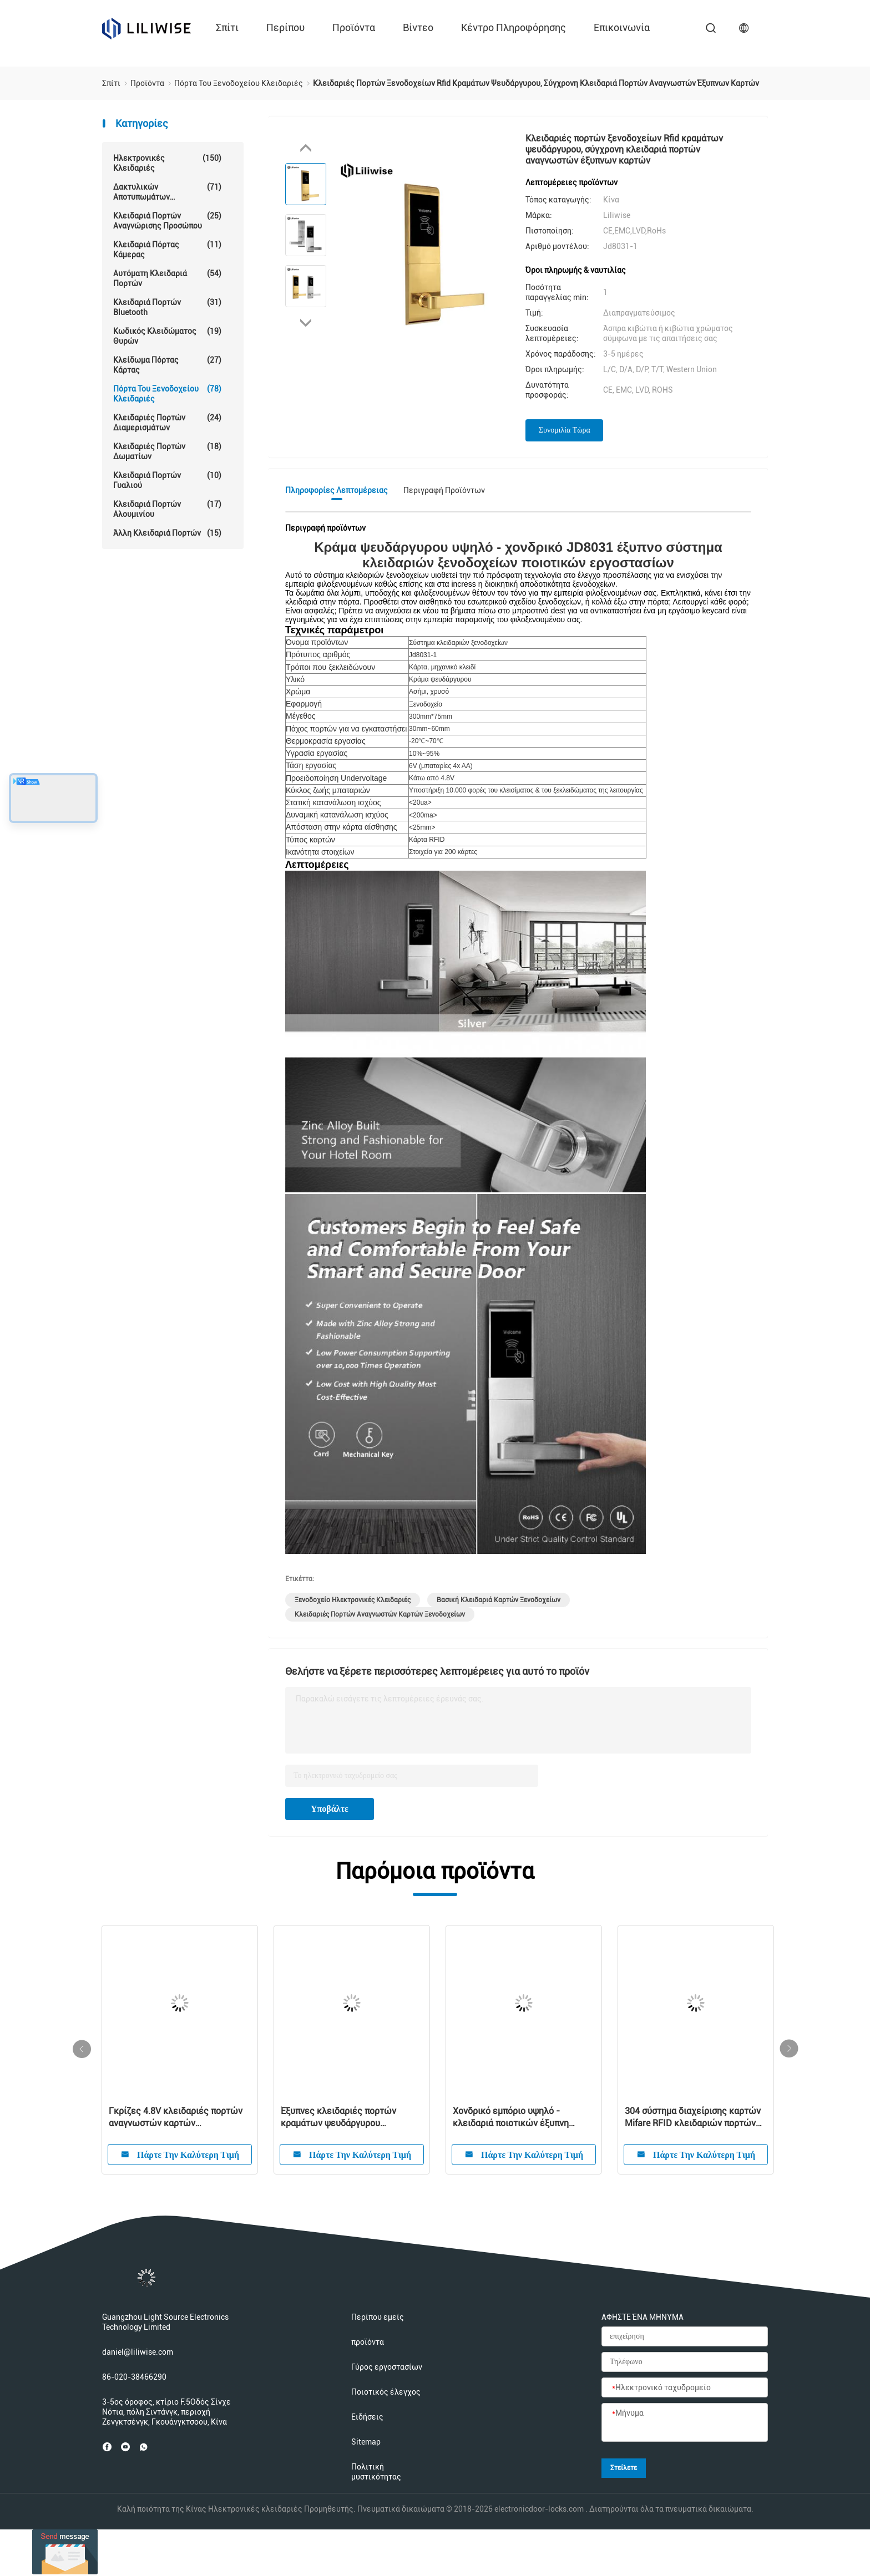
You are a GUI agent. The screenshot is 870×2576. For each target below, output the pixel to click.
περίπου (285, 27)
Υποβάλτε (329, 1808)
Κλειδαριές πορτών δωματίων (167, 451)
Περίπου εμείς (377, 2317)
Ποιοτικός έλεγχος (386, 2391)
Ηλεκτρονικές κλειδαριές (167, 162)
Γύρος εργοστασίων (386, 2366)
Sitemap (366, 2441)
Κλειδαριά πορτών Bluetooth (167, 307)
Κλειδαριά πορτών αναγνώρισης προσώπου (167, 220)
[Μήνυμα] (684, 2423)
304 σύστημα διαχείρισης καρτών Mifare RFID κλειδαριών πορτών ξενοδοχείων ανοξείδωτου (693, 2118)
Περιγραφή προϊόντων (444, 490)
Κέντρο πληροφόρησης (513, 27)
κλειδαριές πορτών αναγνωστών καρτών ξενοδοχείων (380, 1614)
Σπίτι (227, 27)
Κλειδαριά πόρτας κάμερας (167, 249)
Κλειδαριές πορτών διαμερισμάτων (167, 422)
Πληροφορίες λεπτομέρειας (336, 490)
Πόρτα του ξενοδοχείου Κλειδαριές (167, 393)
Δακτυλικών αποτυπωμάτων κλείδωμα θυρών (167, 192)
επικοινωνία (622, 27)
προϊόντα (353, 27)
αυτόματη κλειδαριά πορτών (167, 278)
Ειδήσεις (367, 2416)
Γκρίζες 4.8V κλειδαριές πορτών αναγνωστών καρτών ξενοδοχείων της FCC (175, 2118)
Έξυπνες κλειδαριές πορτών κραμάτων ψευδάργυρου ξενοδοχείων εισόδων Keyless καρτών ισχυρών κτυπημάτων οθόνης (342, 2118)
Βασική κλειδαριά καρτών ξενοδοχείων (498, 1600)
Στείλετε (623, 2468)
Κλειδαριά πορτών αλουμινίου (167, 509)
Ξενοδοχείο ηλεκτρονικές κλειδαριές (353, 1600)
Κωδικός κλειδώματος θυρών (167, 336)
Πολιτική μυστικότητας (376, 2471)
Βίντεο (418, 27)
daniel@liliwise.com (137, 2352)
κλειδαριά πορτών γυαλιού (167, 480)
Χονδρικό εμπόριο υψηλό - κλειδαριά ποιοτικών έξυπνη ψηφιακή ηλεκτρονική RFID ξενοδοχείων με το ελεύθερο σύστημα (513, 2118)
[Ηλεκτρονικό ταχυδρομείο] (684, 2388)
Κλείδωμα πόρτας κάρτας (167, 364)
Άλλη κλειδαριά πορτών (167, 533)
